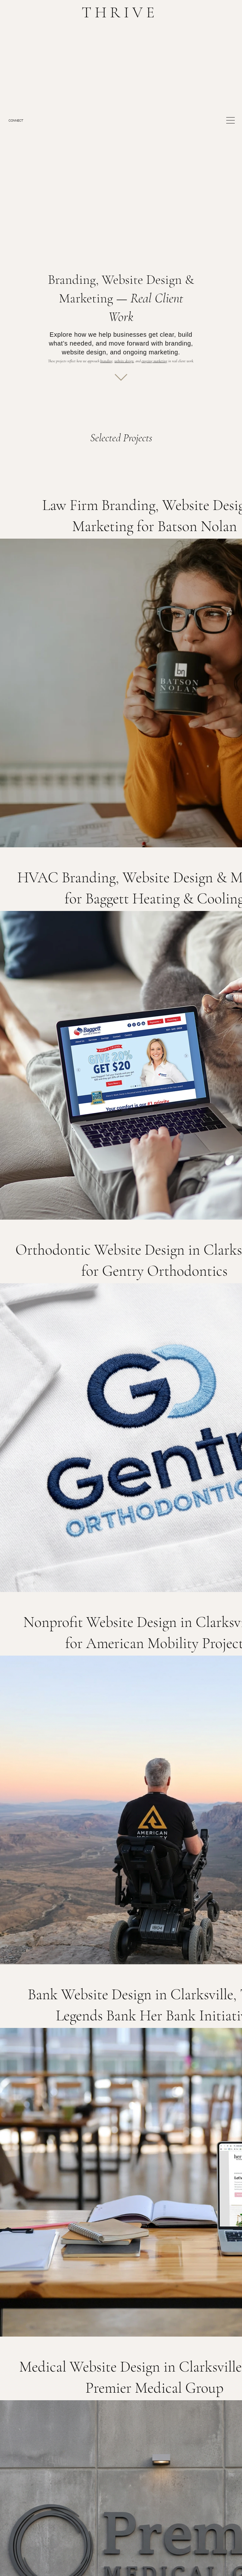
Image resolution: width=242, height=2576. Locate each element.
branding (106, 361)
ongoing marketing (154, 361)
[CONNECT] (23, 120)
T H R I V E (118, 12)
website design (124, 361)
